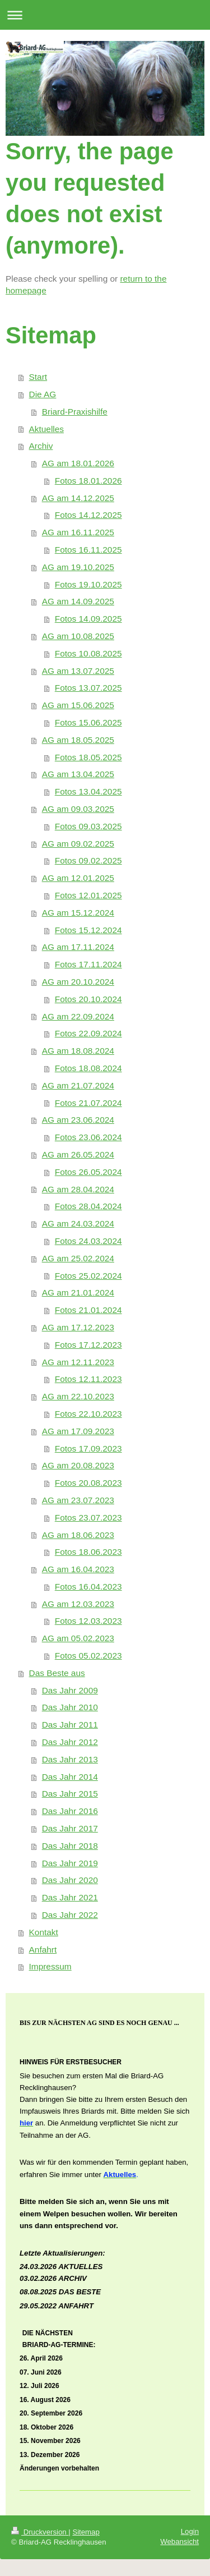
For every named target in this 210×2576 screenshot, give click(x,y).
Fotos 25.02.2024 (88, 1275)
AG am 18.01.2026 (78, 463)
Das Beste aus (57, 1673)
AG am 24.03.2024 (78, 1223)
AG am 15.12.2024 (78, 912)
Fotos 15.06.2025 (88, 722)
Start (38, 377)
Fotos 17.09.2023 (88, 1448)
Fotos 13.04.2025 (88, 791)
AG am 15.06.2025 (78, 705)
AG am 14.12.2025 (78, 498)
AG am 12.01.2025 (78, 878)
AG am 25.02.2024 (78, 1258)
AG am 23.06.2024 (78, 1119)
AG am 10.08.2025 (78, 636)
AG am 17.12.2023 (78, 1327)
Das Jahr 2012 (70, 1742)
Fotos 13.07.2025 (88, 687)
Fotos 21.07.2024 (88, 1103)
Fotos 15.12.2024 (88, 930)
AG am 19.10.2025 (78, 567)
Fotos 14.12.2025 (88, 515)
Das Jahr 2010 (70, 1707)
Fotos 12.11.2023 (88, 1379)
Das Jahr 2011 (70, 1724)
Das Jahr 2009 (70, 1690)
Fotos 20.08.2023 (88, 1482)
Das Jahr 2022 (70, 1915)
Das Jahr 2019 (70, 1863)
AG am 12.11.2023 (78, 1362)
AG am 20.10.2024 (78, 981)
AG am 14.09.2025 (78, 601)
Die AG (43, 394)
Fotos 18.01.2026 (88, 480)
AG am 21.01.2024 (78, 1292)
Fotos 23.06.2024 (88, 1137)
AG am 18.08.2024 (78, 1050)
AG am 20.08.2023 (78, 1465)
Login (190, 2531)
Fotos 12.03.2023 (88, 1621)
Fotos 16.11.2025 (88, 549)
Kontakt (43, 1932)
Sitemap (85, 2532)
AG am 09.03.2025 (78, 809)
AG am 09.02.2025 (78, 843)
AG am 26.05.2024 (78, 1154)
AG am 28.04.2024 (78, 1189)
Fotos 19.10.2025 (88, 584)
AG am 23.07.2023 (78, 1500)
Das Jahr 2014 (70, 1776)
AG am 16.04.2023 (78, 1569)
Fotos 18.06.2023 (88, 1551)
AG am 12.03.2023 (78, 1604)
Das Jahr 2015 (70, 1793)
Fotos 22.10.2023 (88, 1413)
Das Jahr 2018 (70, 1846)
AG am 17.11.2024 (78, 947)
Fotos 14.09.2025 (88, 618)
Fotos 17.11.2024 (88, 964)
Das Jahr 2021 (70, 1897)
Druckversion (39, 2532)
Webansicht (179, 2541)
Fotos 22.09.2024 (88, 1033)
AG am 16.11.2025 (78, 532)
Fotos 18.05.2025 (88, 757)
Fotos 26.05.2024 (88, 1172)
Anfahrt (43, 1949)
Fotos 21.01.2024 (88, 1310)
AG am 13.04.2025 (78, 774)
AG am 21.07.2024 (78, 1085)
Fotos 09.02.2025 (88, 860)
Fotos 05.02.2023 (88, 1655)
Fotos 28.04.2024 (88, 1206)
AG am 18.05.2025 (78, 740)
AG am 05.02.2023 (78, 1638)
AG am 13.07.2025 (78, 671)
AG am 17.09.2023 (78, 1431)
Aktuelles (46, 429)
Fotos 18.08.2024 (88, 1068)
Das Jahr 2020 (70, 1880)
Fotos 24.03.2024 (88, 1241)
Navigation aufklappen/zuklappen (105, 15)
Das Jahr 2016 (70, 1811)
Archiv (41, 446)
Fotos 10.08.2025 (88, 653)
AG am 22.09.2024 (78, 1016)
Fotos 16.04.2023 (88, 1586)
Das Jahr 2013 (70, 1759)
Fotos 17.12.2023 (88, 1344)
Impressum (50, 1966)
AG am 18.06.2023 (78, 1535)
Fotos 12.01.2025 (88, 895)
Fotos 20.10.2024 (88, 999)
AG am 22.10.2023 (78, 1396)
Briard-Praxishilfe (75, 411)
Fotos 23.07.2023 (88, 1517)
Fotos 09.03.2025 (88, 826)
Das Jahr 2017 (70, 1828)
